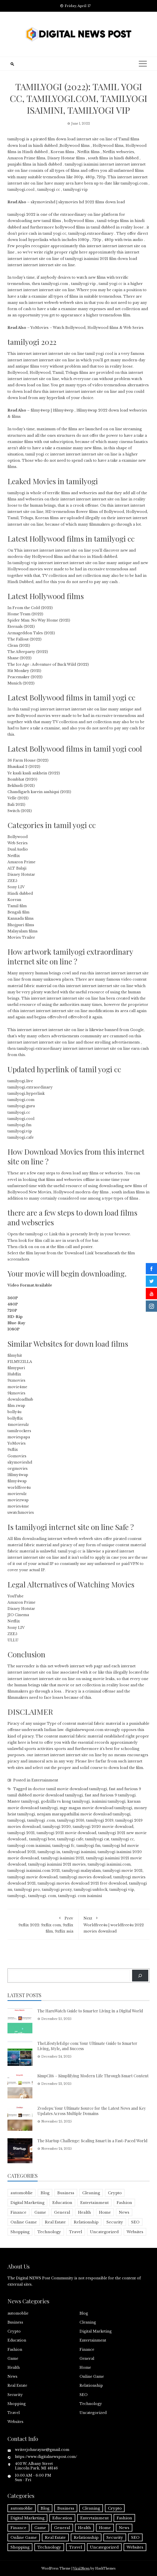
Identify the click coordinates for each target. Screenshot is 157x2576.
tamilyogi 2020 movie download (103, 1826)
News (12, 2376)
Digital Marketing (95, 2331)
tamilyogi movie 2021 (123, 1870)
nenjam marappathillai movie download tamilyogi (83, 1814)
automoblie (17, 2313)
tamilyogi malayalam (81, 1870)
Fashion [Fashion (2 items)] (124, 2202)
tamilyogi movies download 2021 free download (82, 1883)
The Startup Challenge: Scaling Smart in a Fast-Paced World (92, 2140)
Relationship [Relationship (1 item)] (86, 2222)
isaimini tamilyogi (108, 1801)
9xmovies (16, 1380)
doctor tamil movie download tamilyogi (70, 1789)
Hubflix (14, 1374)
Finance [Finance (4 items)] (18, 2212)
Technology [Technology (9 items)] (49, 2231)
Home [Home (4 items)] (105, 2212)
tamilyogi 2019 (99, 1820)
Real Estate (17, 2385)
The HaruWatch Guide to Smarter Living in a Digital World (90, 2010)
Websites (15, 2421)
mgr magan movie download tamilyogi (96, 1808)
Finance (86, 2349)
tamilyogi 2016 (70, 1820)
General (86, 2358)
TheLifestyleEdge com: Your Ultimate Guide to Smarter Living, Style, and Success (87, 2046)
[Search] (140, 1975)
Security (15, 2394)
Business (15, 2322)
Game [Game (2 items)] (40, 2212)
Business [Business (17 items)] (65, 2192)
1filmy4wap (17, 1475)
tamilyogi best (42, 1839)
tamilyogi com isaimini (28, 1845)
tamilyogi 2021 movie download (66, 1833)
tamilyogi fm (88, 1845)
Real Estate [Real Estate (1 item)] (55, 2222)
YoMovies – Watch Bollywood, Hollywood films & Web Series (87, 327)
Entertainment (44, 1780)
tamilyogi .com (41, 1820)
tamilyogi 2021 (21, 1833)
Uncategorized (93, 2412)
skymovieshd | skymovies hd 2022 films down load (78, 202)
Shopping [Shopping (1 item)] (19, 2231)
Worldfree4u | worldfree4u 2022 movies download (114, 1923)
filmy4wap (17, 1481)
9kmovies (16, 1393)
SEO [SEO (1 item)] (135, 2222)
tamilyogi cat (97, 1839)
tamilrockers (19, 1431)
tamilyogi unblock (90, 1889)
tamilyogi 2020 (57, 1826)
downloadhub (20, 1399)
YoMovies (16, 1443)
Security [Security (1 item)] (114, 2222)
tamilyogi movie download (32, 1877)
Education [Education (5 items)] (62, 2202)
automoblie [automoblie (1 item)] (21, 2192)
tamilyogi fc (63, 1845)
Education (16, 2340)
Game (12, 2358)
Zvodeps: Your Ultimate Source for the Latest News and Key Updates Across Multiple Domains (91, 2111)
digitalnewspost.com (84, 1729)
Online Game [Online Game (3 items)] (23, 2222)
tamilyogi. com (42, 1896)
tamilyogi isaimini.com (109, 1864)
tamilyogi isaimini (79, 1852)
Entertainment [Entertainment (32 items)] (94, 2202)
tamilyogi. (16, 1896)
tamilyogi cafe (70, 1839)
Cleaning (87, 2322)
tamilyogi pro (27, 1889)
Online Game (91, 2376)
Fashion (14, 2349)
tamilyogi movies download (85, 1877)
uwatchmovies (20, 1512)
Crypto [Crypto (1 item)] (115, 2192)
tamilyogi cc (122, 1839)
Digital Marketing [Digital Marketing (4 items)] (27, 2202)
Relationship (91, 2385)
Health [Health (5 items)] (84, 2212)
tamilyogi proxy (57, 1889)
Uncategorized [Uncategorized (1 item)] (104, 2231)
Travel (13, 2412)
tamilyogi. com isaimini (80, 1896)
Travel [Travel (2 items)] (75, 2231)
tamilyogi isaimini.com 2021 (33, 1870)
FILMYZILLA (19, 1361)
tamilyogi (16, 1820)
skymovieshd (19, 1462)
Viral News (81, 2568)
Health (13, 2367)
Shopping (16, 2403)
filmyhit (14, 1355)
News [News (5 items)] (124, 2212)
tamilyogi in (49, 1852)
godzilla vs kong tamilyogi (65, 1801)
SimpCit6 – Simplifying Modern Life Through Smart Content (93, 2075)
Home (85, 2367)
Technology (90, 2403)
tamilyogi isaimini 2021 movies (57, 1864)
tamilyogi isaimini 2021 (62, 1858)
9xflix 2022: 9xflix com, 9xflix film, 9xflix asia (42, 1923)
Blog (83, 2313)
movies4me (18, 1506)
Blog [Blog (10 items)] (45, 2192)
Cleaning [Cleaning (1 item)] (91, 2192)
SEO (83, 2394)
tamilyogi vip (121, 1889)
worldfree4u (19, 1487)
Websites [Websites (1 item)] (135, 2231)
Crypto (14, 2331)
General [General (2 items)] (62, 2212)
